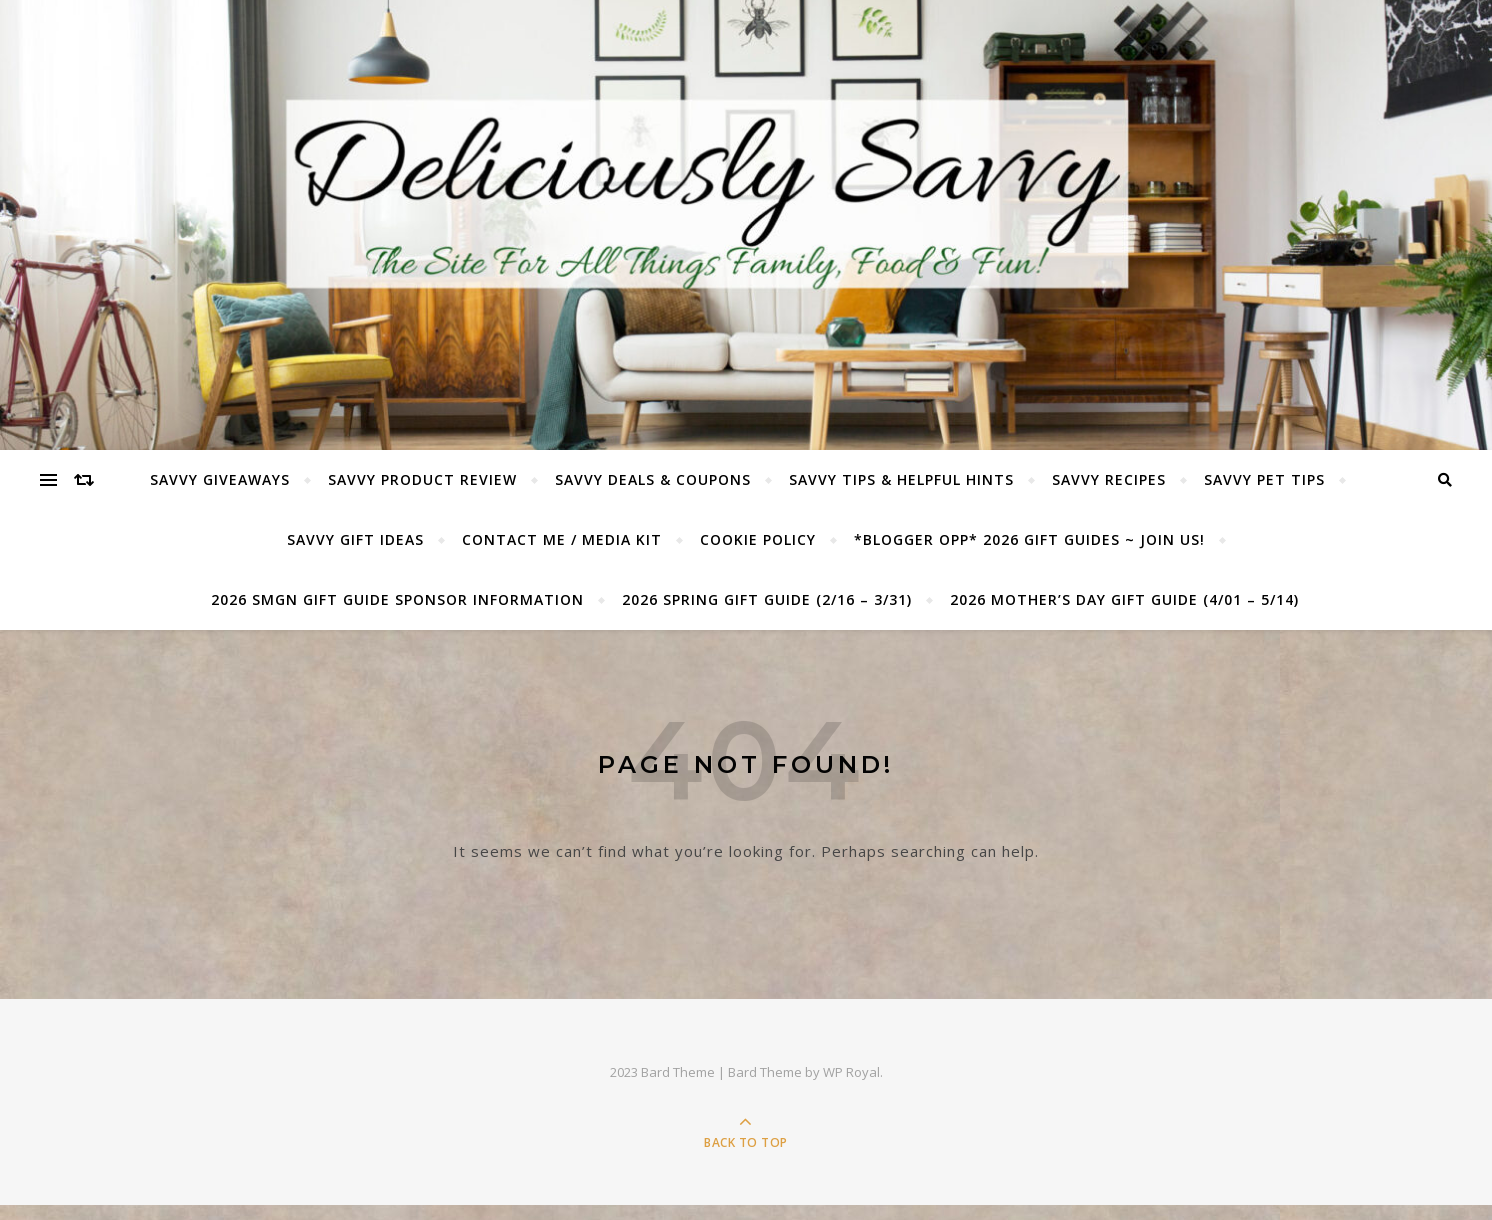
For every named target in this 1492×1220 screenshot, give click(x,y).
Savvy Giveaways (220, 479)
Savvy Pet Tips (1264, 479)
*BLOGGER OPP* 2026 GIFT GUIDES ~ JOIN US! (1029, 539)
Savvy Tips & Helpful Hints (901, 479)
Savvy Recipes (1109, 479)
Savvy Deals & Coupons (653, 479)
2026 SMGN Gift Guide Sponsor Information (397, 599)
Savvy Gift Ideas (355, 539)
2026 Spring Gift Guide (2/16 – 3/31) (767, 599)
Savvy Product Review (422, 479)
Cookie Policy (758, 539)
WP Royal (851, 1072)
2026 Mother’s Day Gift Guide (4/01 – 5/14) (1124, 599)
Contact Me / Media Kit (562, 539)
